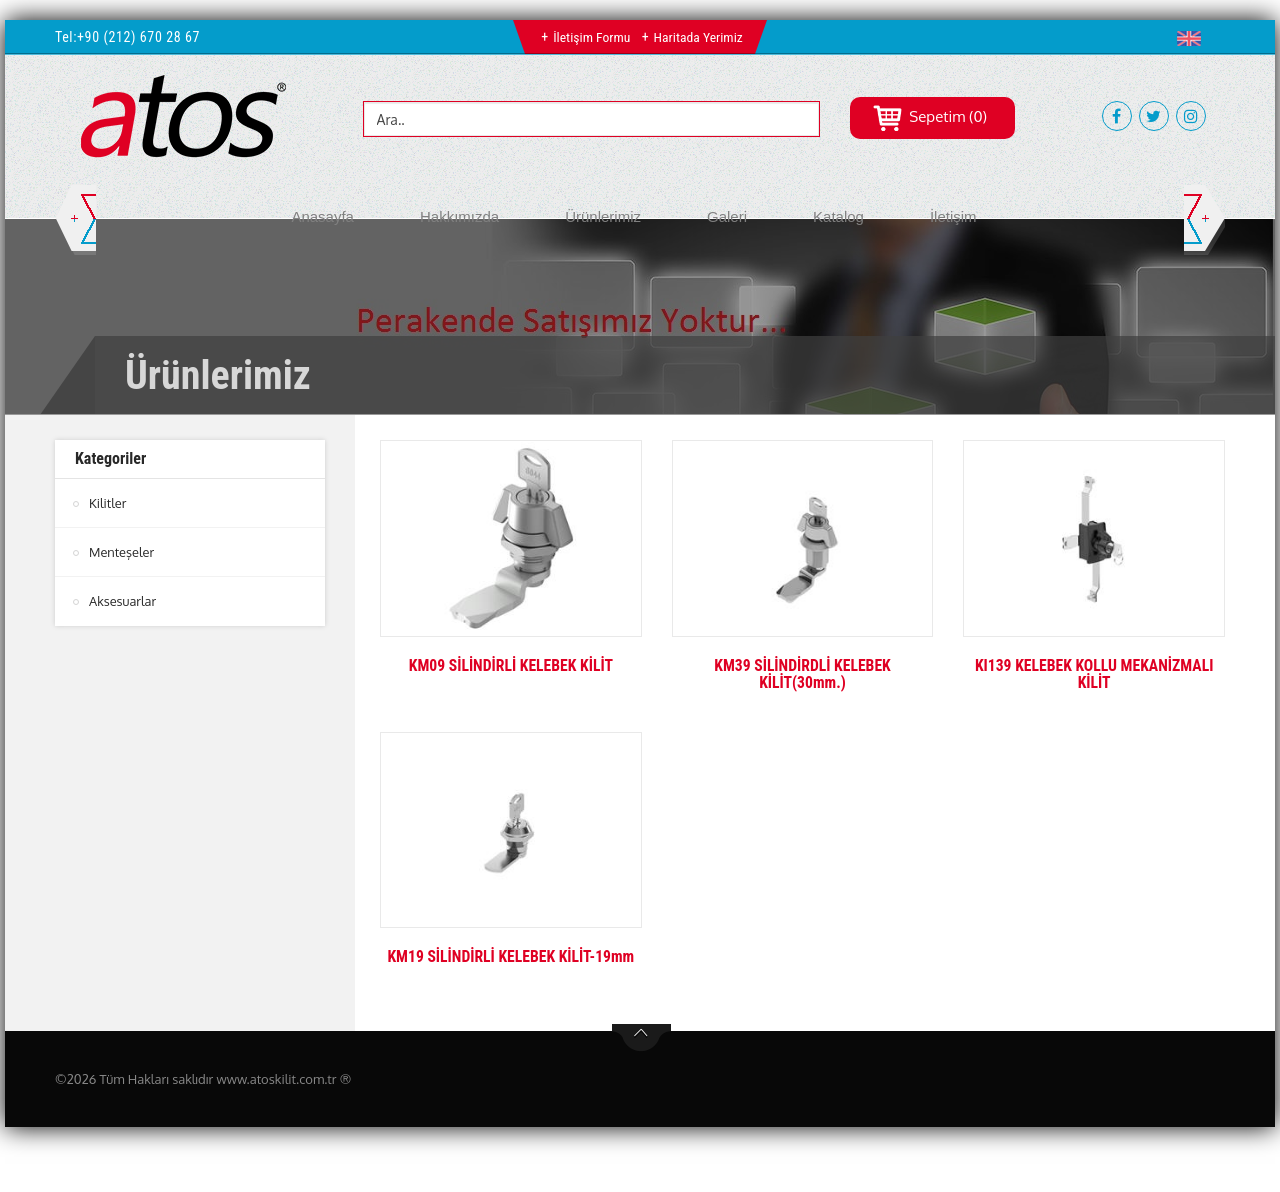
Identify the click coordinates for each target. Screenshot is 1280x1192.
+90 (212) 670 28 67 (138, 37)
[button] (1193, 38)
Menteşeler (122, 552)
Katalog (838, 216)
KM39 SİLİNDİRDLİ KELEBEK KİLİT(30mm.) (802, 674)
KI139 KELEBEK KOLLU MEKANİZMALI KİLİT (1094, 674)
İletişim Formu (590, 37)
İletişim (953, 216)
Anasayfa (322, 216)
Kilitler (108, 503)
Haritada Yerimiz (698, 37)
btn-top (641, 1038)
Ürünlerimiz (603, 216)
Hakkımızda (459, 216)
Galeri (727, 216)
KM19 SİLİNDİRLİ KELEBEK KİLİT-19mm (511, 956)
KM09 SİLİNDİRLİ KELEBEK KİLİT (511, 665)
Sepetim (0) (929, 116)
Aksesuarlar (123, 601)
